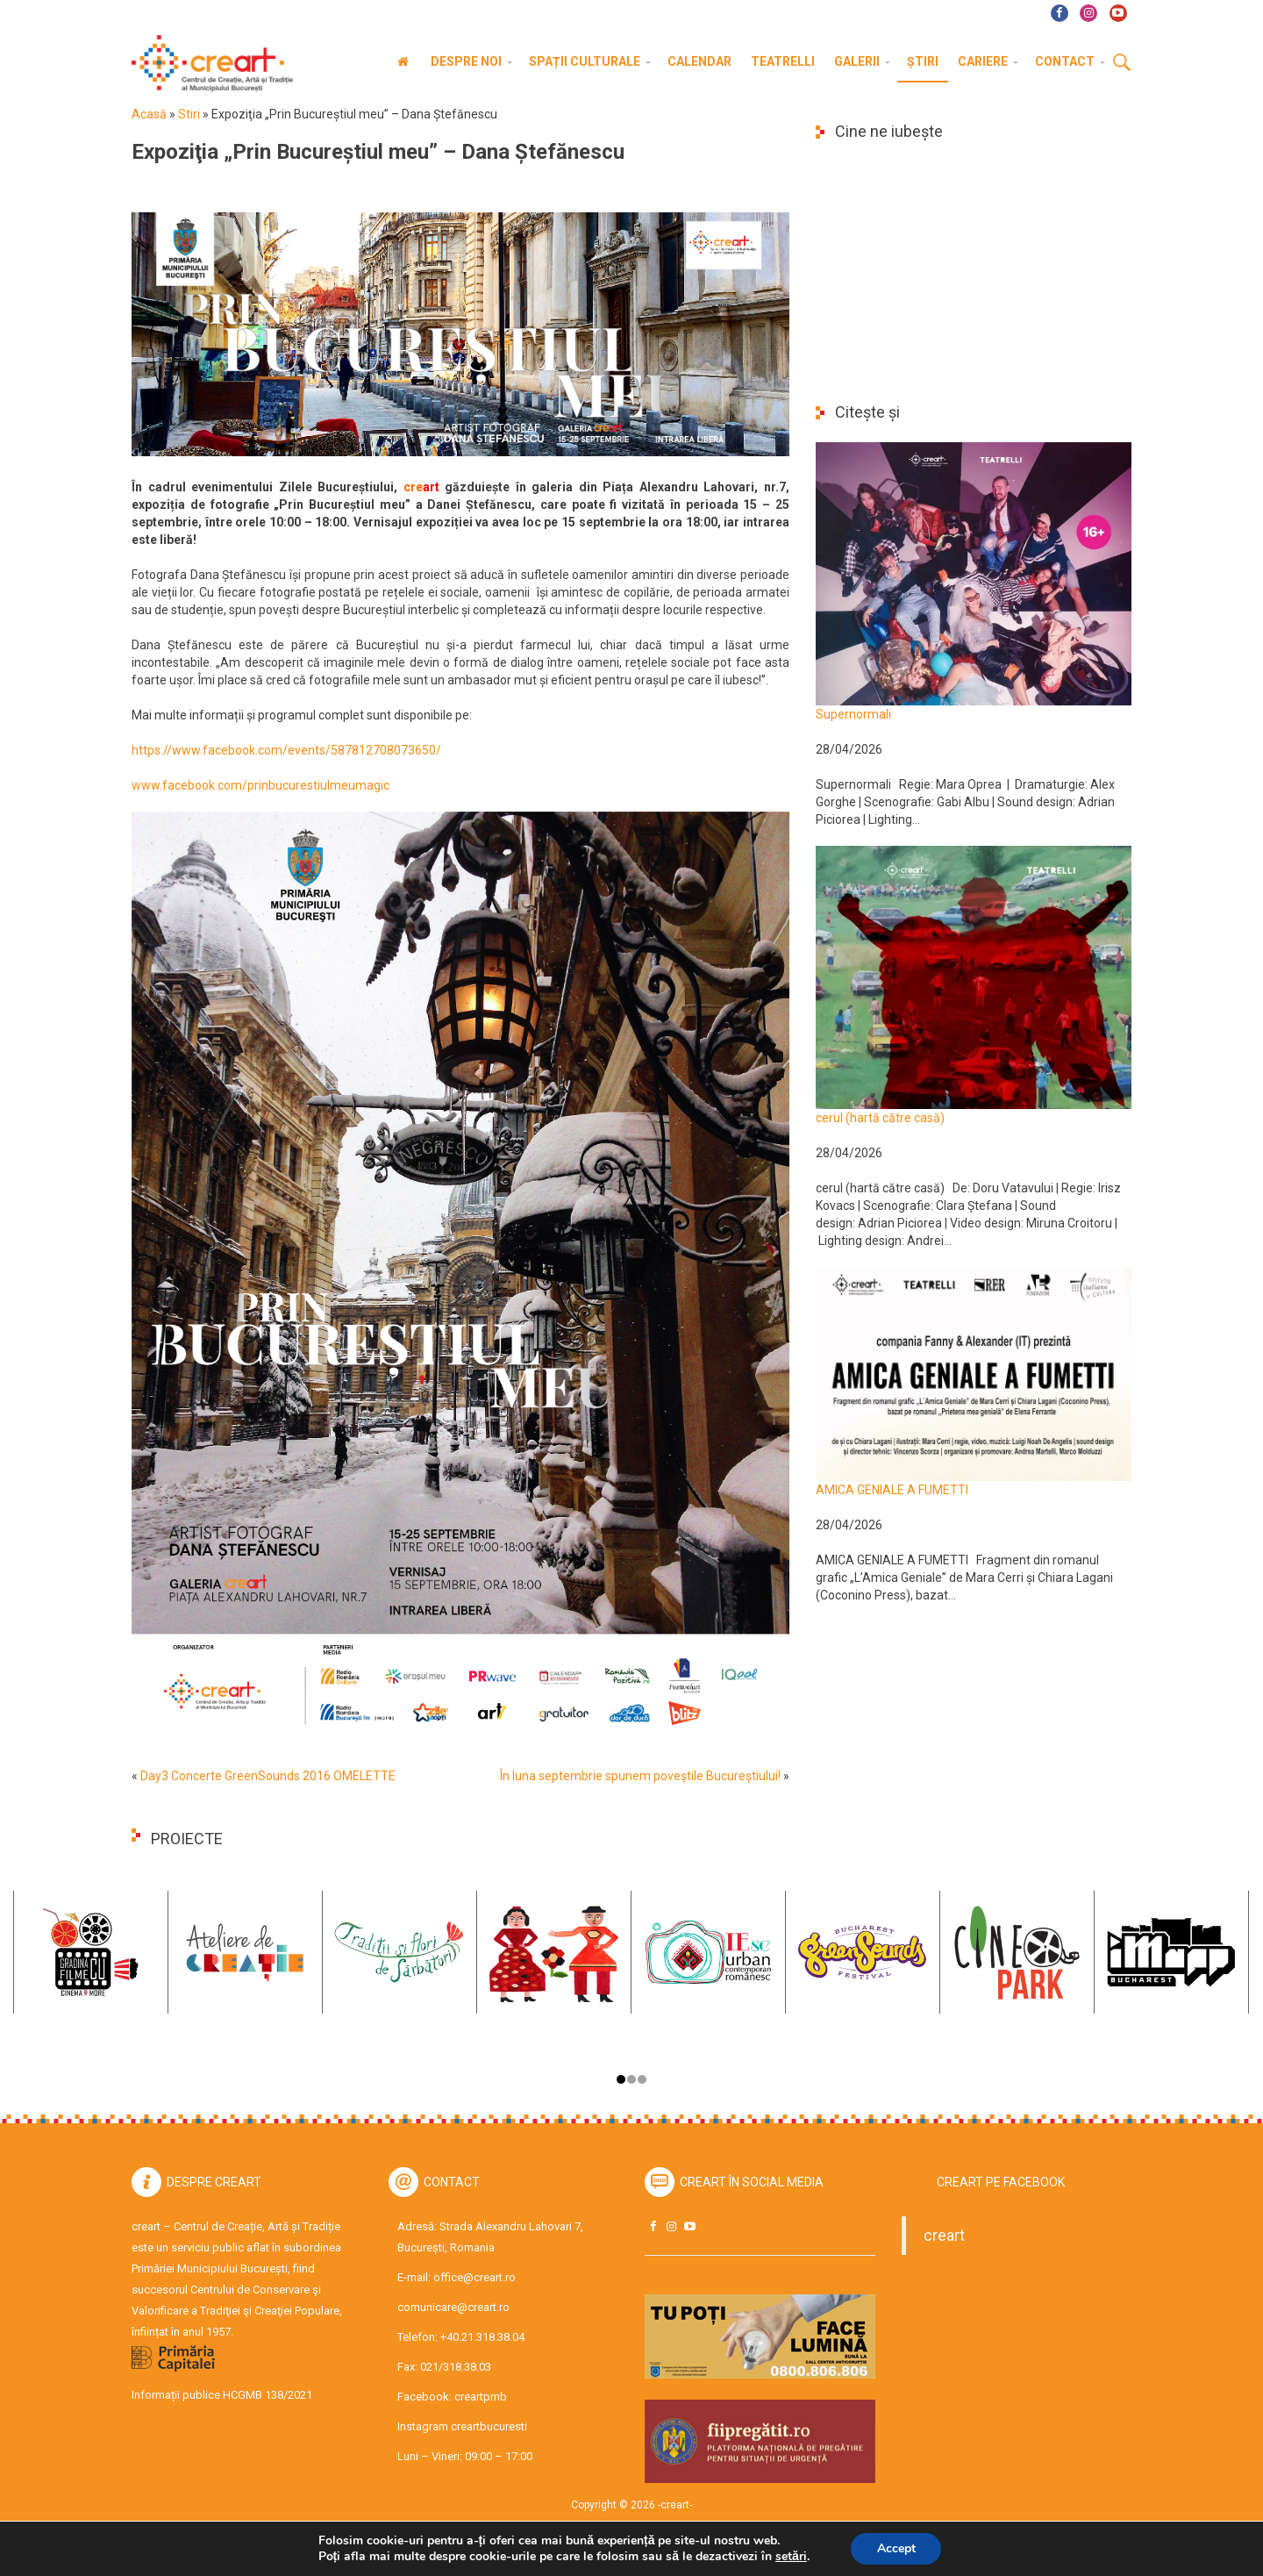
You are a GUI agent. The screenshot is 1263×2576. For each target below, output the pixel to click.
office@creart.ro (474, 2277)
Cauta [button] (1121, 63)
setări (791, 2557)
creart (944, 2235)
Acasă (149, 114)
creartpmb (480, 2396)
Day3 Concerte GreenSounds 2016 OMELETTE (268, 1776)
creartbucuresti (489, 2426)
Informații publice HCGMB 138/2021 (222, 2394)
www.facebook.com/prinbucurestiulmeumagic (260, 785)
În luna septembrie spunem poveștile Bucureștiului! (640, 1776)
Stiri (189, 114)
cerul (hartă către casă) (880, 1118)
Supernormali (853, 714)
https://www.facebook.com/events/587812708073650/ (286, 750)
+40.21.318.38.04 (482, 2336)
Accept (896, 2548)
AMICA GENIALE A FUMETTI (892, 1490)
